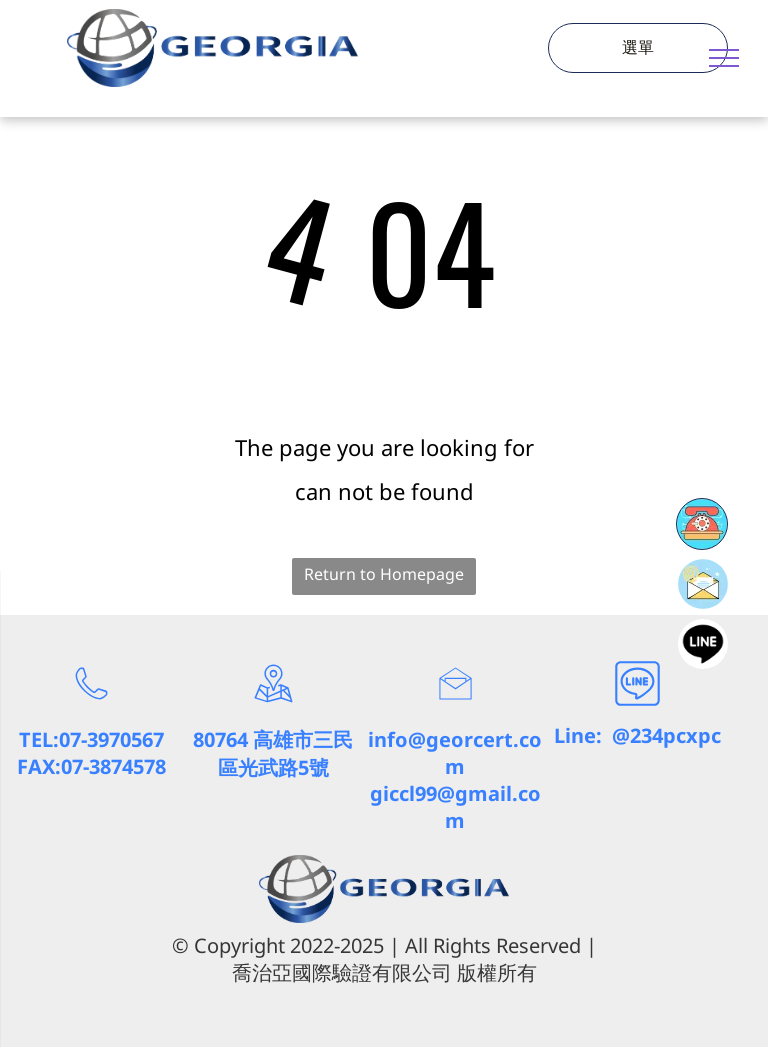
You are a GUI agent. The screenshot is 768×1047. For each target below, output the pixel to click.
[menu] (724, 58)
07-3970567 (111, 739)
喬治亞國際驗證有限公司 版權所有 (384, 972)
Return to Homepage (384, 574)
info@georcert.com (455, 753)
